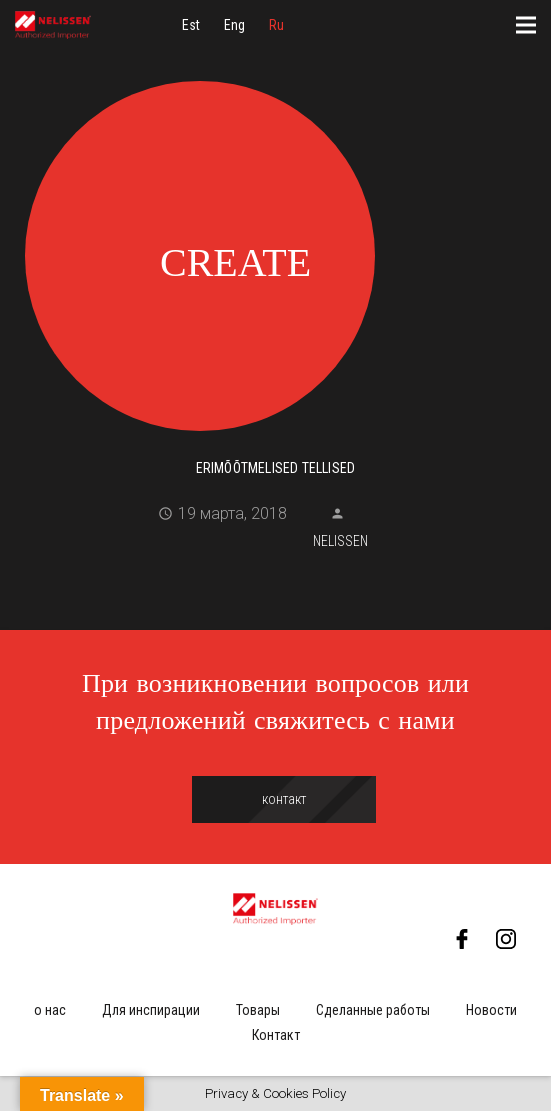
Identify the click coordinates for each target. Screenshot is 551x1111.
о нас (50, 1010)
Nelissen (340, 541)
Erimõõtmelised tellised (276, 468)
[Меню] (526, 25)
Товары (258, 1010)
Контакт (276, 1035)
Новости (491, 1010)
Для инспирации (151, 1010)
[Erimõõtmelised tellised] (275, 253)
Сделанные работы (373, 1010)
